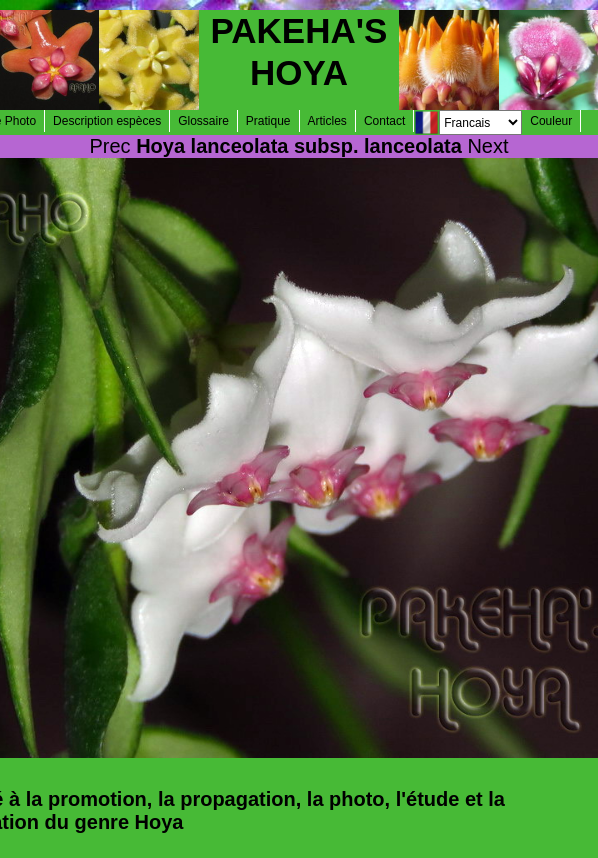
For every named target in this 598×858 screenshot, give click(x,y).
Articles (327, 121)
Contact (384, 121)
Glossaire (203, 121)
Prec (109, 146)
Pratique (268, 121)
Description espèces (107, 121)
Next (487, 146)
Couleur (551, 121)
